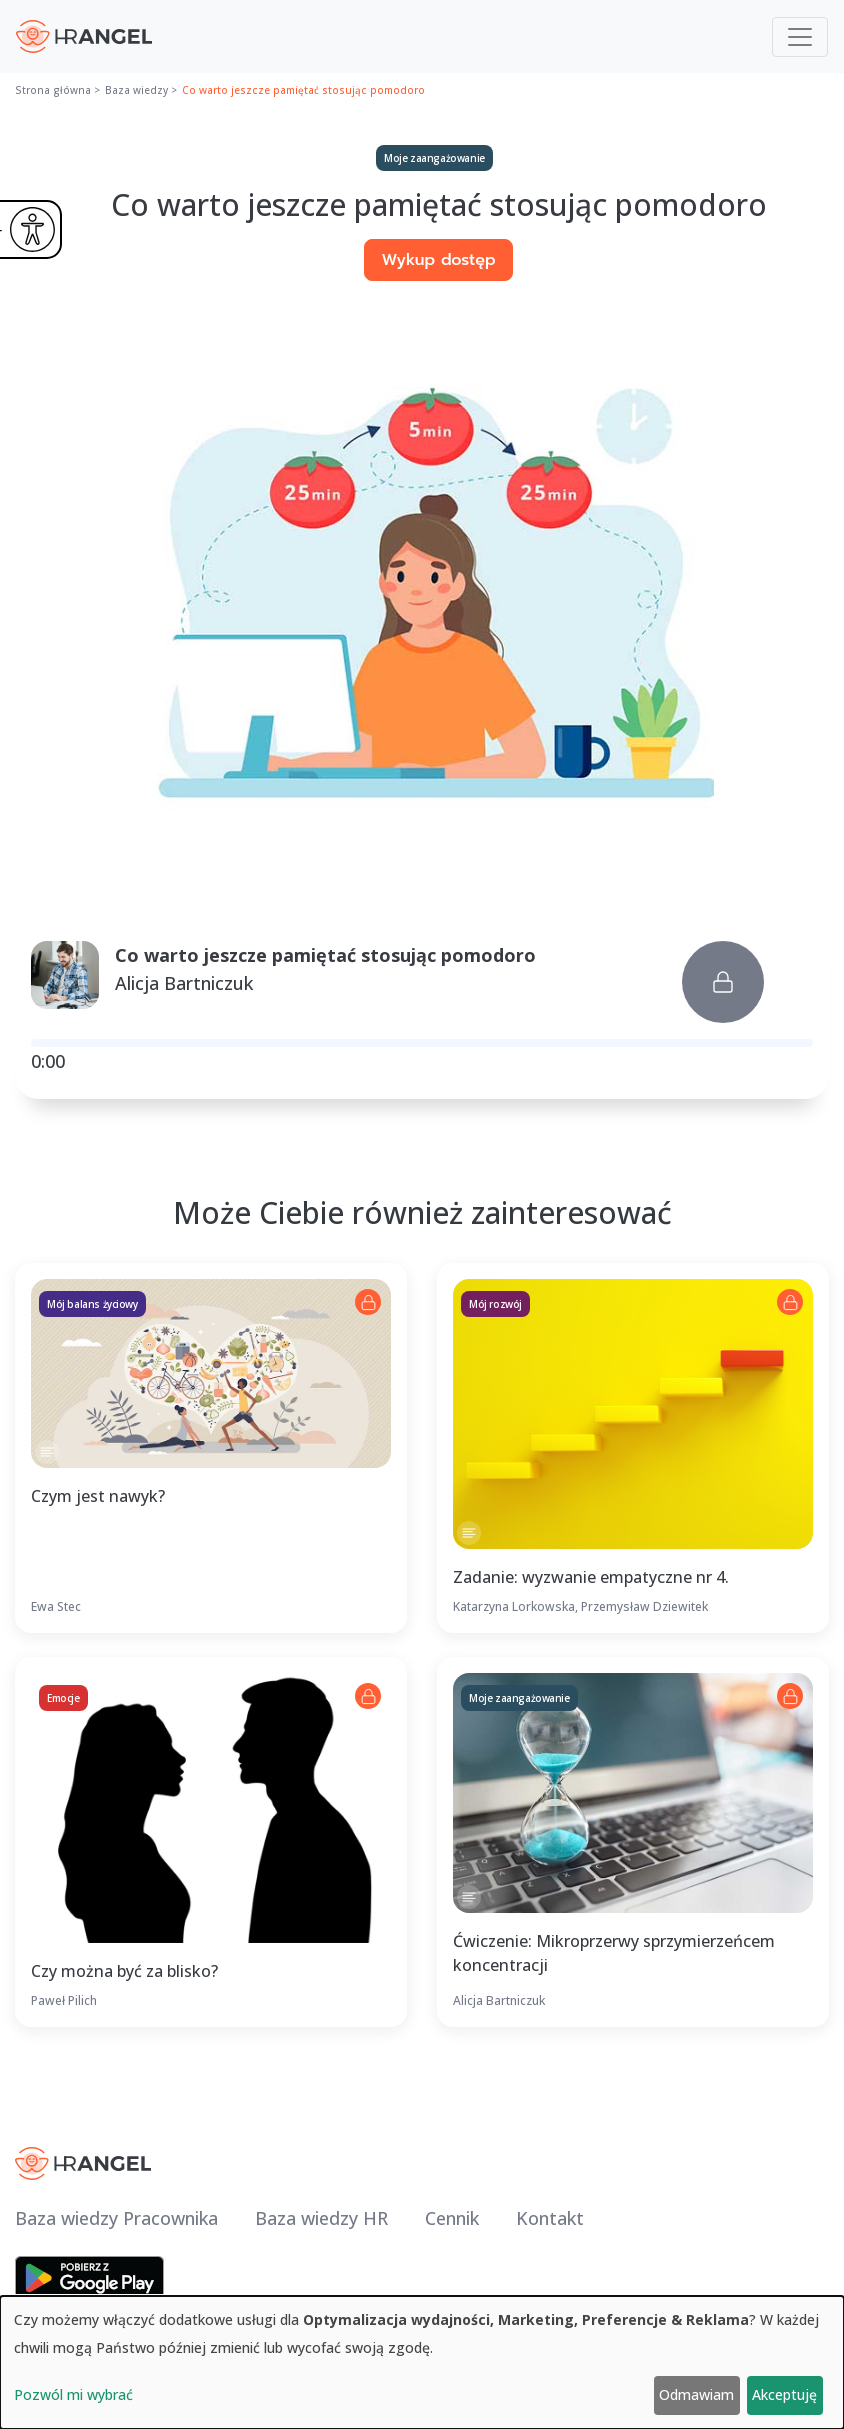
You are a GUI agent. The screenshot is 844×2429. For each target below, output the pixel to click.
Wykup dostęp (438, 260)
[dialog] (422, 2362)
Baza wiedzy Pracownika (116, 2218)
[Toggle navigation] (800, 37)
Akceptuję (784, 2394)
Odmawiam (696, 2394)
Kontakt (550, 2218)
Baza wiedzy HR (321, 2218)
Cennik (452, 2218)
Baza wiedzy (136, 90)
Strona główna (53, 90)
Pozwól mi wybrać (73, 2394)
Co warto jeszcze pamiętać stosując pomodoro (303, 90)
